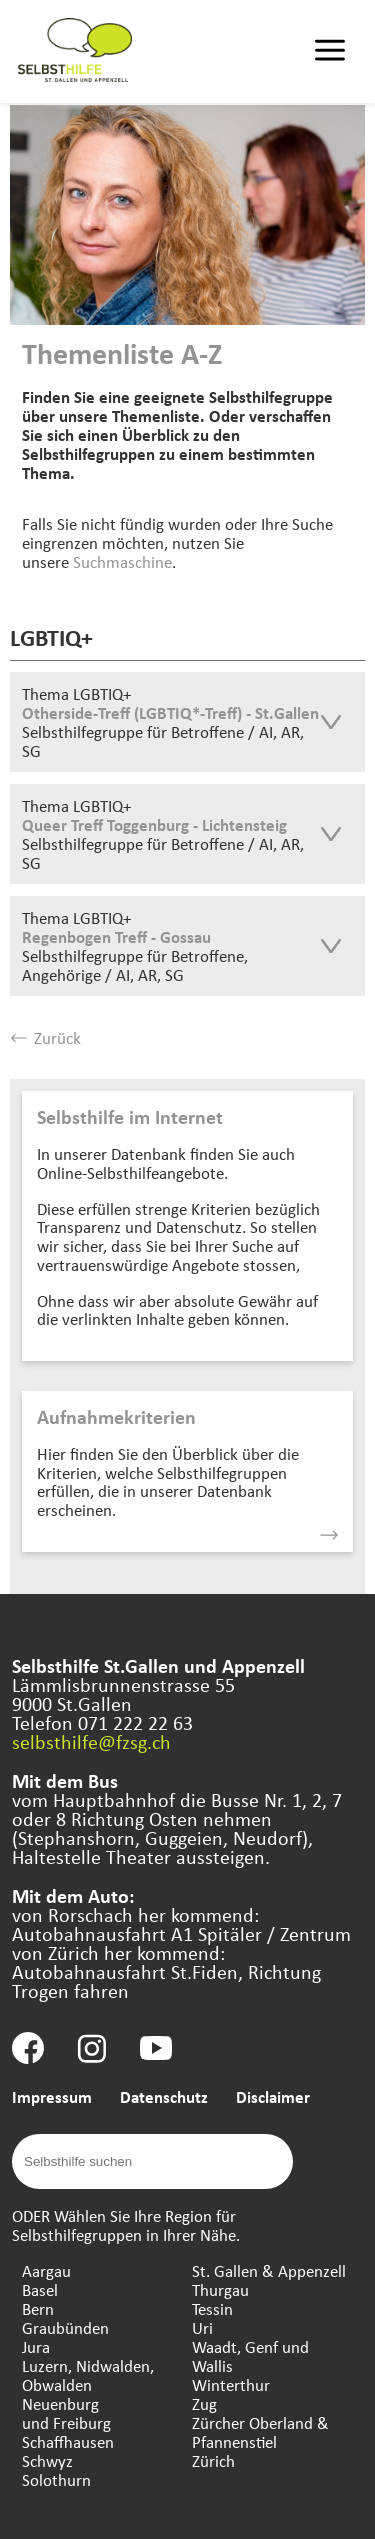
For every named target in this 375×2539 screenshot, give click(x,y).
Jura (36, 2346)
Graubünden (65, 2327)
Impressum (52, 2096)
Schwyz (47, 2460)
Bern (38, 2308)
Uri (202, 2327)
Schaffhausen (68, 2441)
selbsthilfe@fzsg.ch (91, 1741)
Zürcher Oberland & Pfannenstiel (260, 2432)
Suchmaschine (122, 561)
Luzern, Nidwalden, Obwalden (88, 2375)
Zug (204, 2403)
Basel (40, 2289)
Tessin (212, 2308)
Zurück (45, 1037)
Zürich (213, 2460)
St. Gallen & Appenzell (269, 2270)
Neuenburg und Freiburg (66, 2413)
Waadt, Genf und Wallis (250, 2356)
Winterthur (231, 2384)
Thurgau (220, 2289)
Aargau (46, 2270)
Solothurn (56, 2479)
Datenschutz (164, 2096)
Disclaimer (273, 2096)
